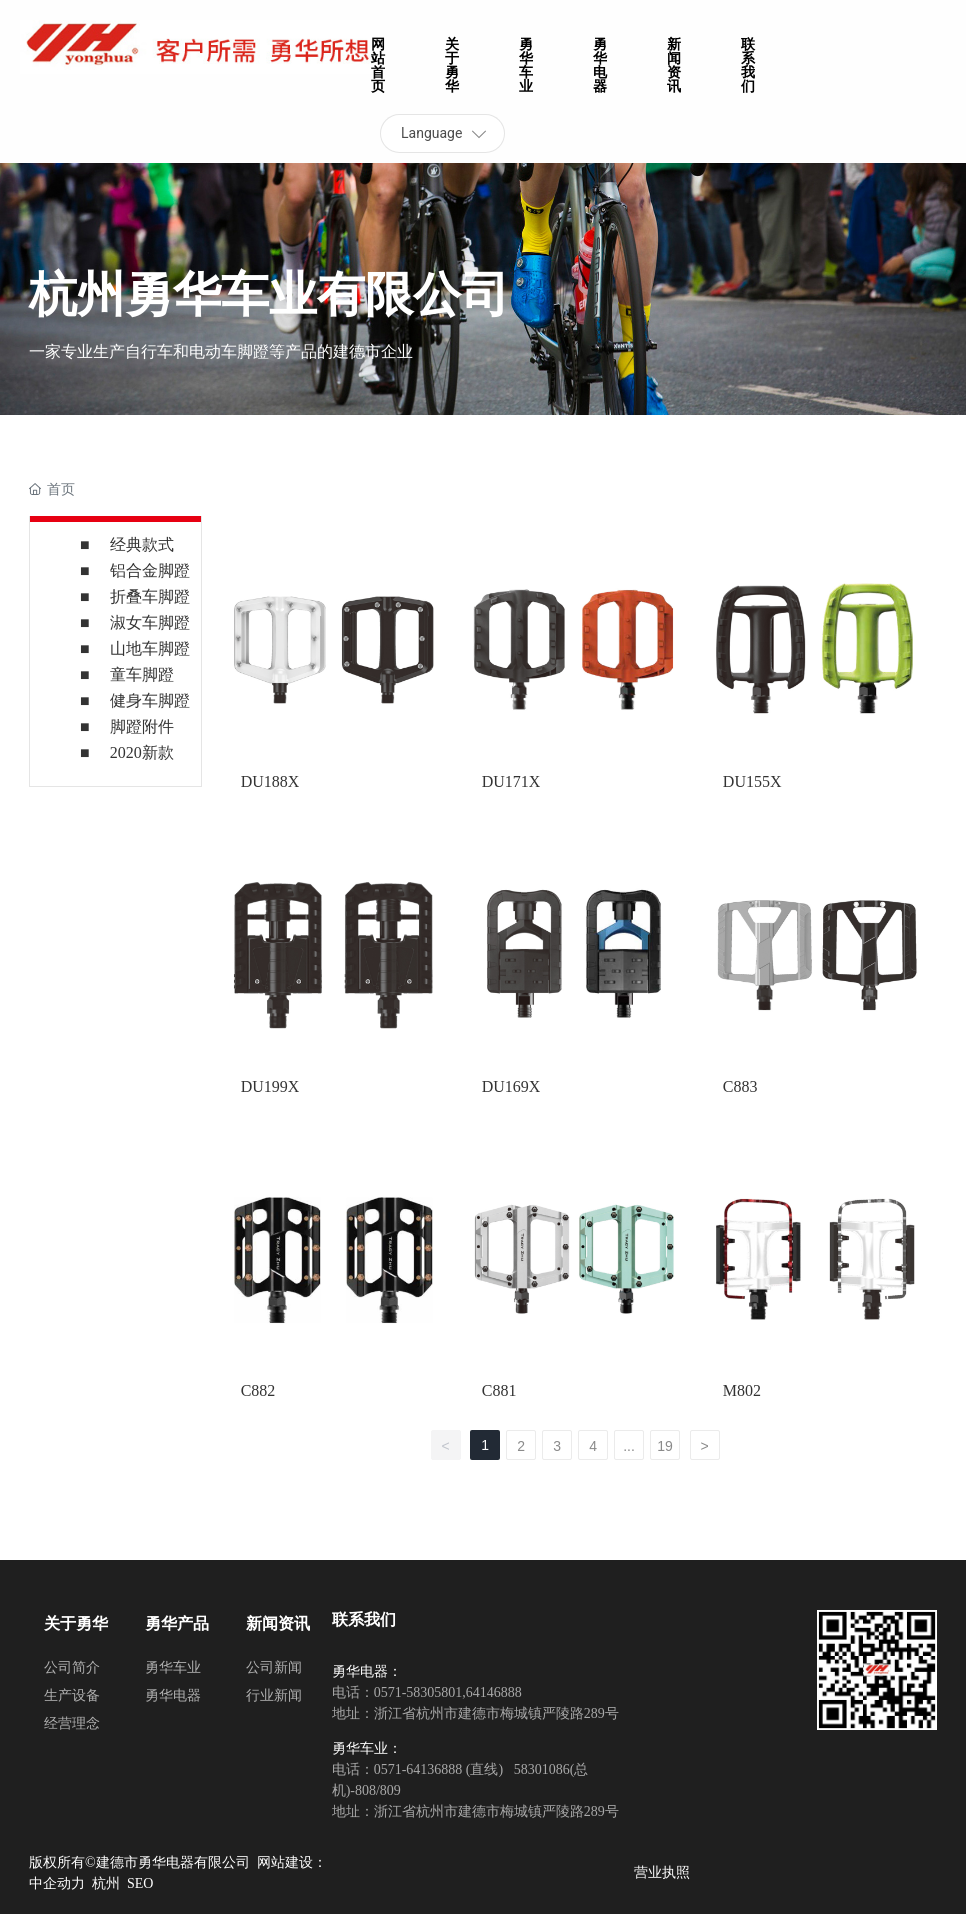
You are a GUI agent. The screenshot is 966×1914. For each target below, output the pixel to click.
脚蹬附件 (142, 726)
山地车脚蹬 (150, 648)
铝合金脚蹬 (150, 570)
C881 (499, 1390)
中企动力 (57, 1883)
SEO (140, 1883)
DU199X (270, 1086)
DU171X (511, 781)
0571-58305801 (418, 1692)
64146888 (494, 1692)
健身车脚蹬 (150, 700)
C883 (740, 1086)
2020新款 (142, 752)
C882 (258, 1390)
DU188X (270, 781)
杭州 (106, 1883)
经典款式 (142, 544)
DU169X (511, 1086)
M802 (742, 1390)
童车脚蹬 (142, 674)
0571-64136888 (418, 1769)
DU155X (752, 781)
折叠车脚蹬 (150, 596)
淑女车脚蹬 (150, 622)
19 (665, 1446)
